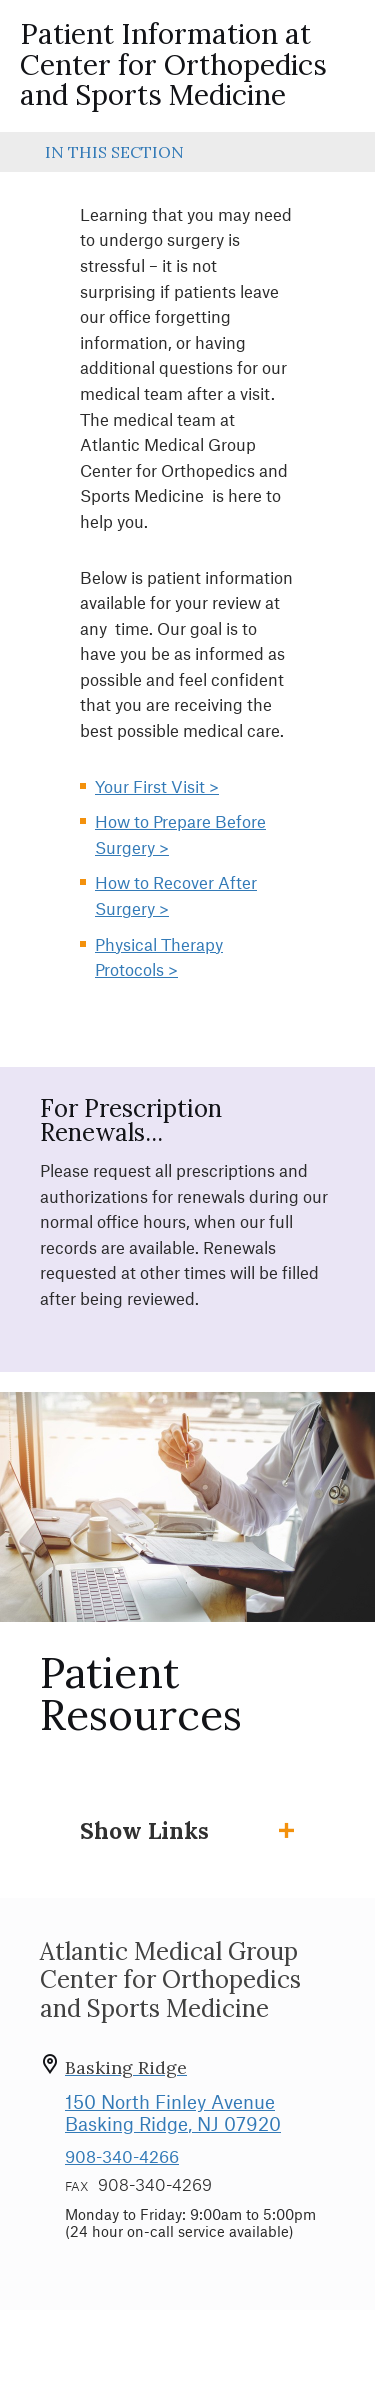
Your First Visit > (157, 786)
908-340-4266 (122, 2156)
